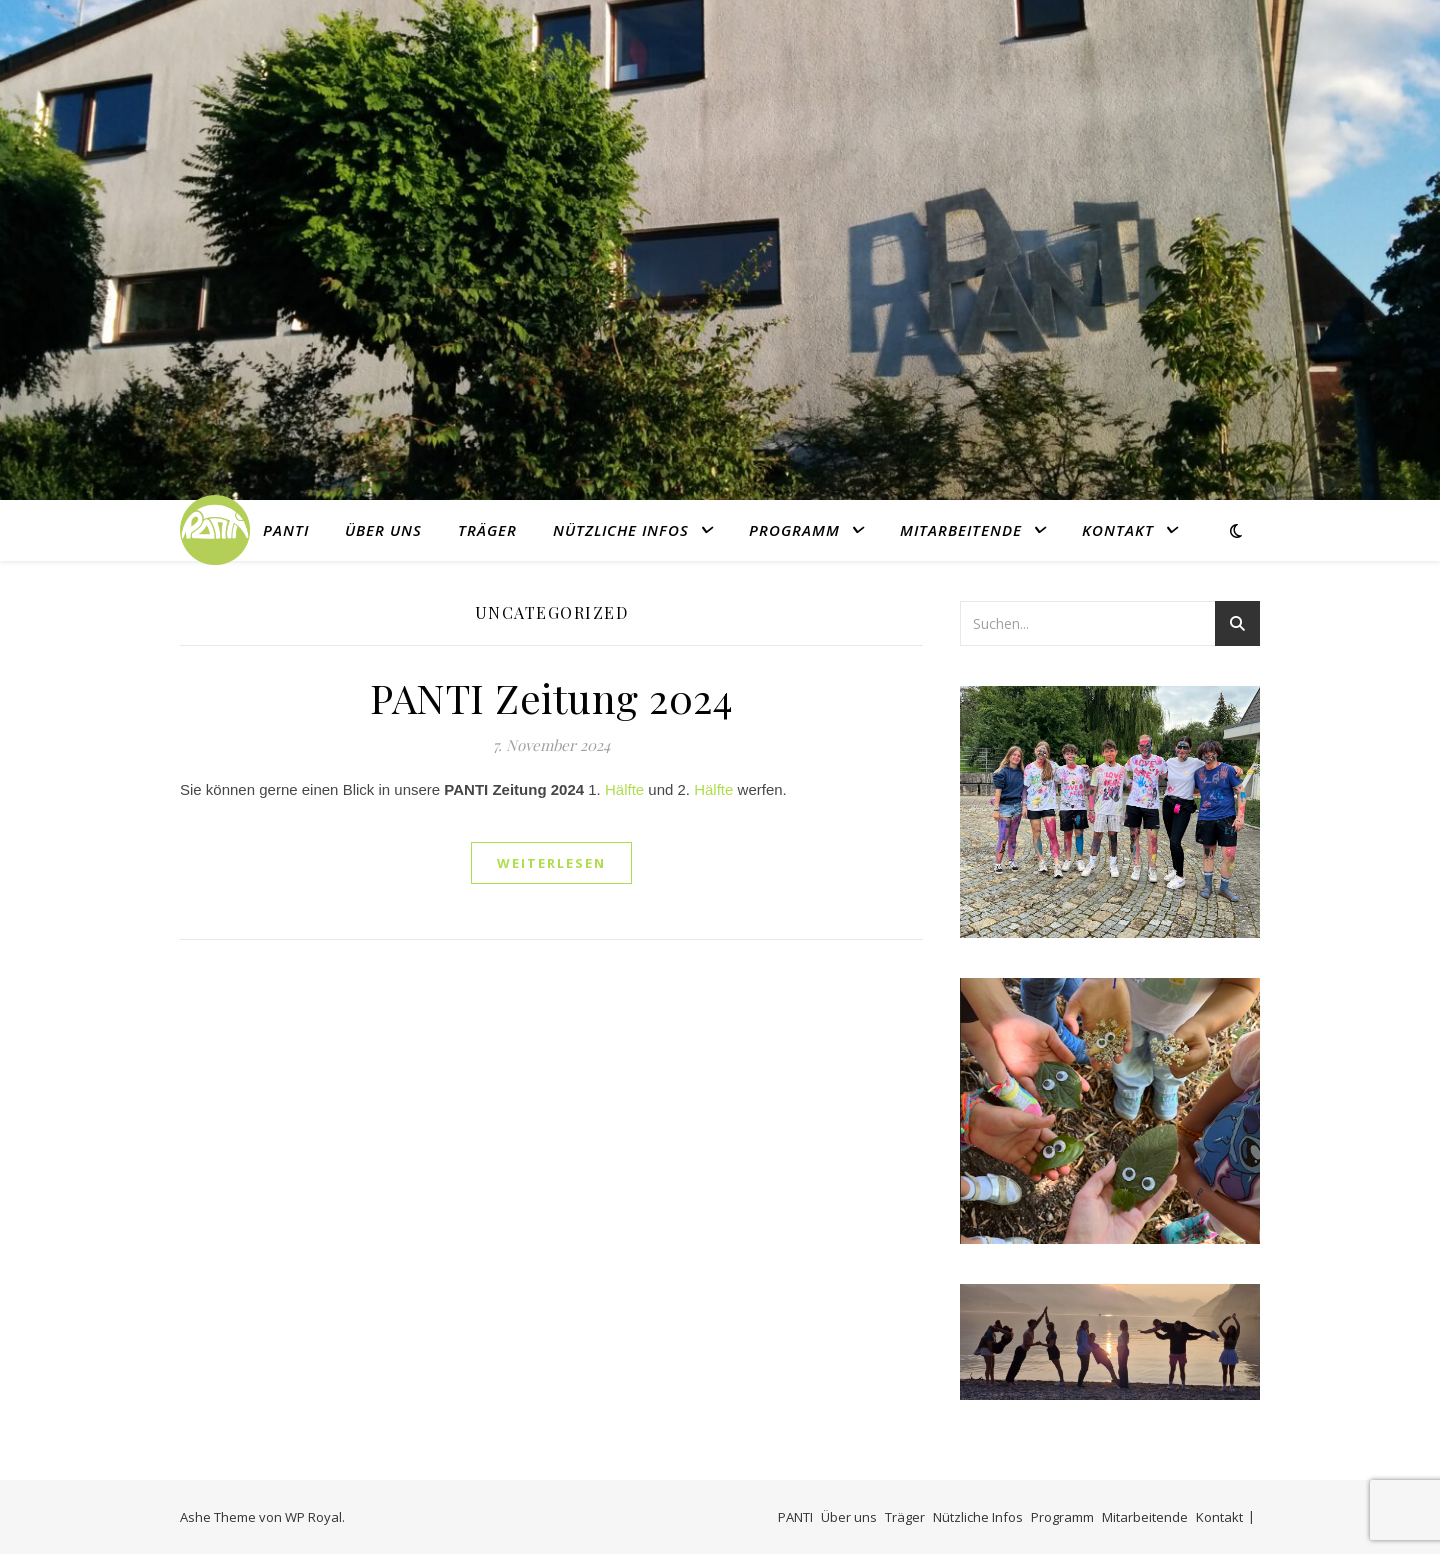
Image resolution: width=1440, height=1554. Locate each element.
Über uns (383, 530)
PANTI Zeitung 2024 (551, 697)
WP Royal (313, 1517)
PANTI (286, 530)
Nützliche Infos (621, 530)
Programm (794, 530)
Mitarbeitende (961, 530)
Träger (487, 530)
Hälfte (624, 789)
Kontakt (1118, 530)
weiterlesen (551, 863)
